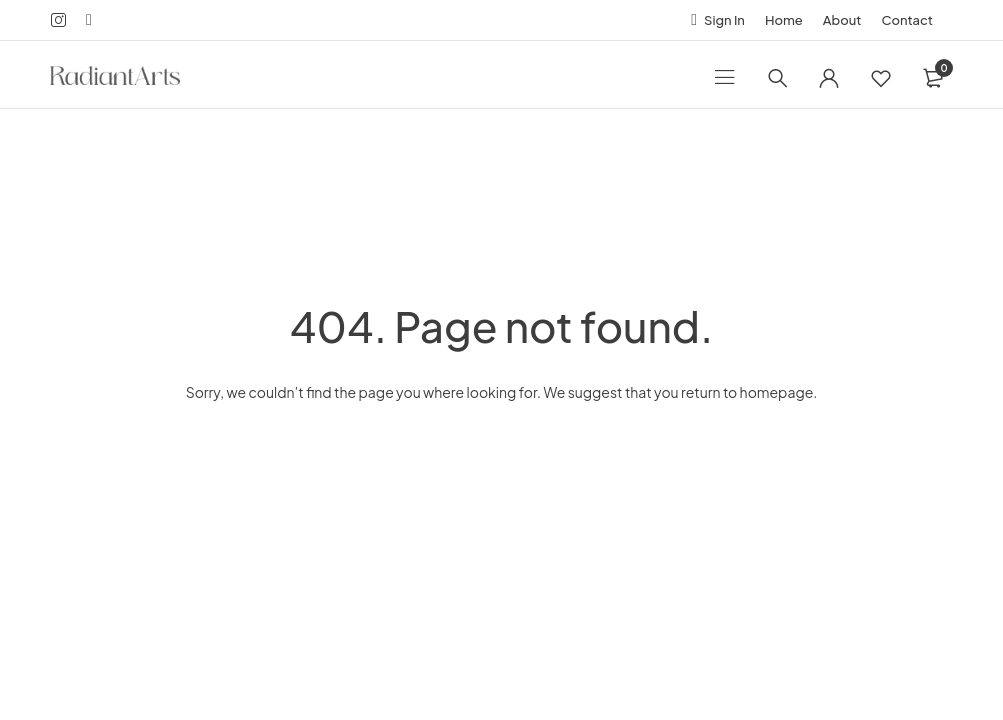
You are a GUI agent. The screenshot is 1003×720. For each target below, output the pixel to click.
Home (784, 20)
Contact (907, 20)
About (842, 20)
